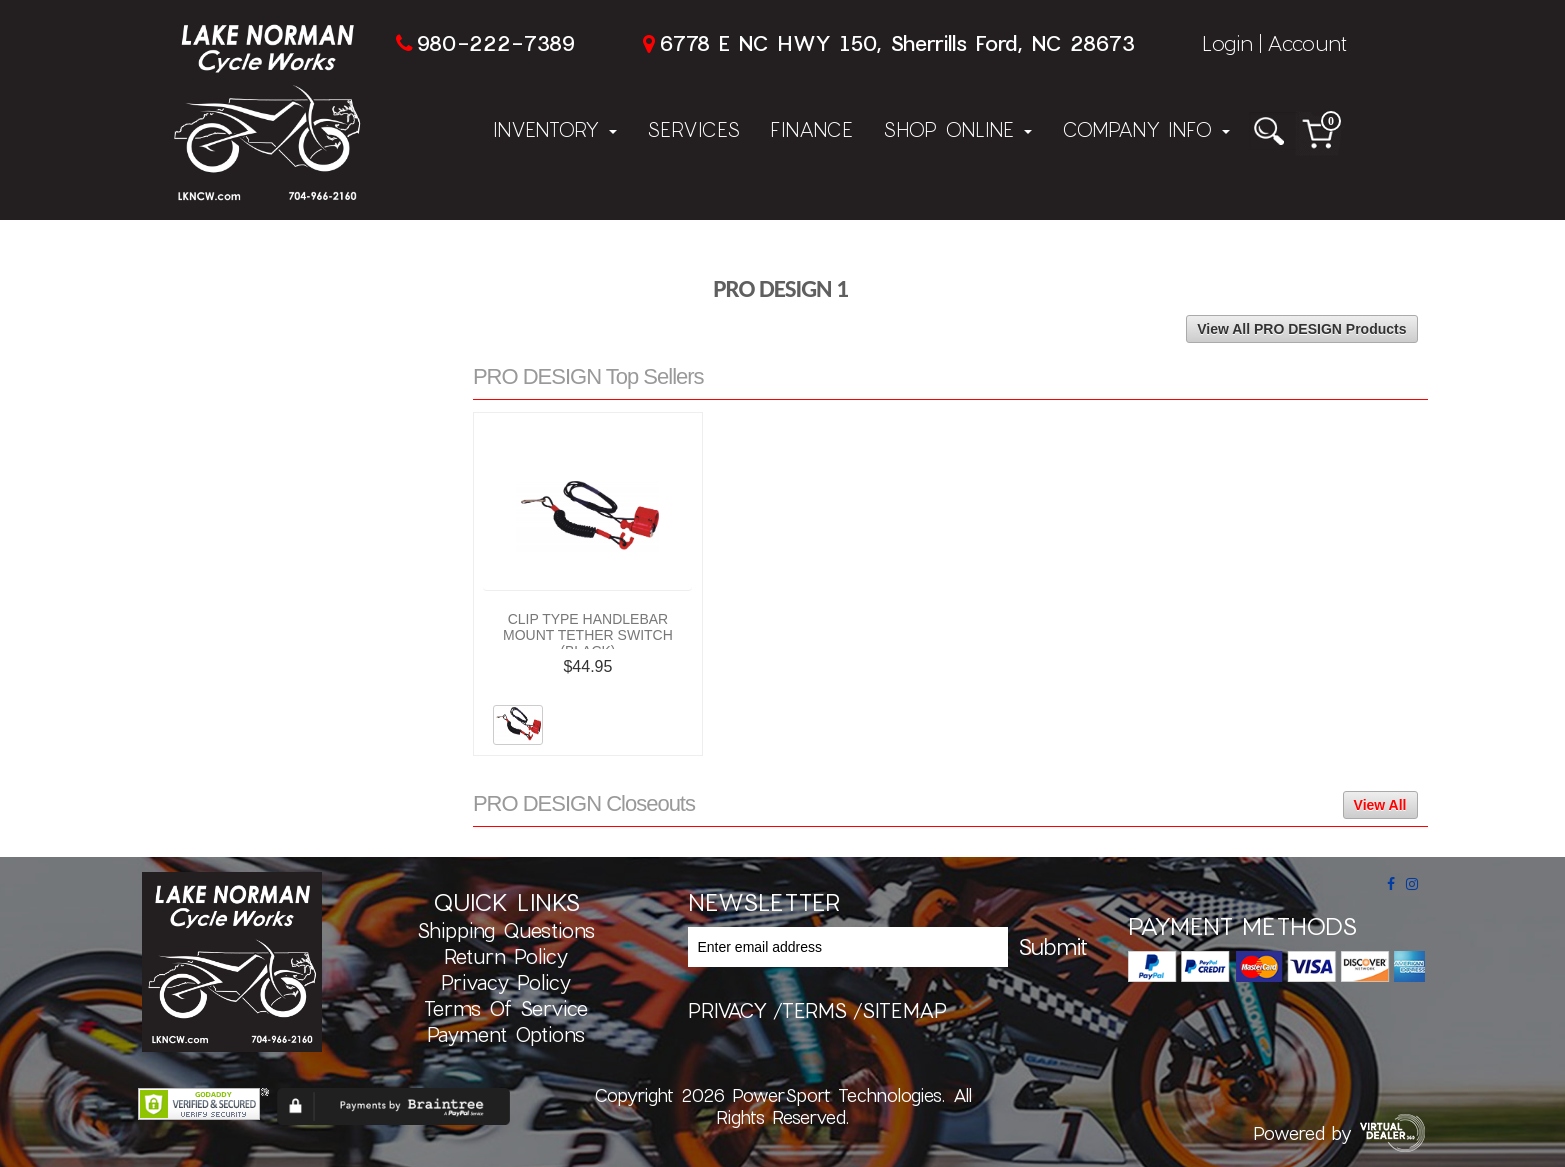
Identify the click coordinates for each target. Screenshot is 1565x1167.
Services (693, 129)
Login (1227, 42)
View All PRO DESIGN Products (1301, 329)
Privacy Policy (506, 982)
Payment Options (506, 1034)
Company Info (1146, 129)
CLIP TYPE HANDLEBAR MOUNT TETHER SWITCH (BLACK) (588, 635)
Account (1307, 42)
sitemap (904, 1010)
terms (814, 1010)
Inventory (555, 129)
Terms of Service (506, 1008)
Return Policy (506, 956)
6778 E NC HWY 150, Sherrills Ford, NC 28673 (897, 42)
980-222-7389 (495, 42)
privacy (727, 1010)
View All (1380, 805)
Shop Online (957, 129)
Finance (811, 129)
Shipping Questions (506, 930)
